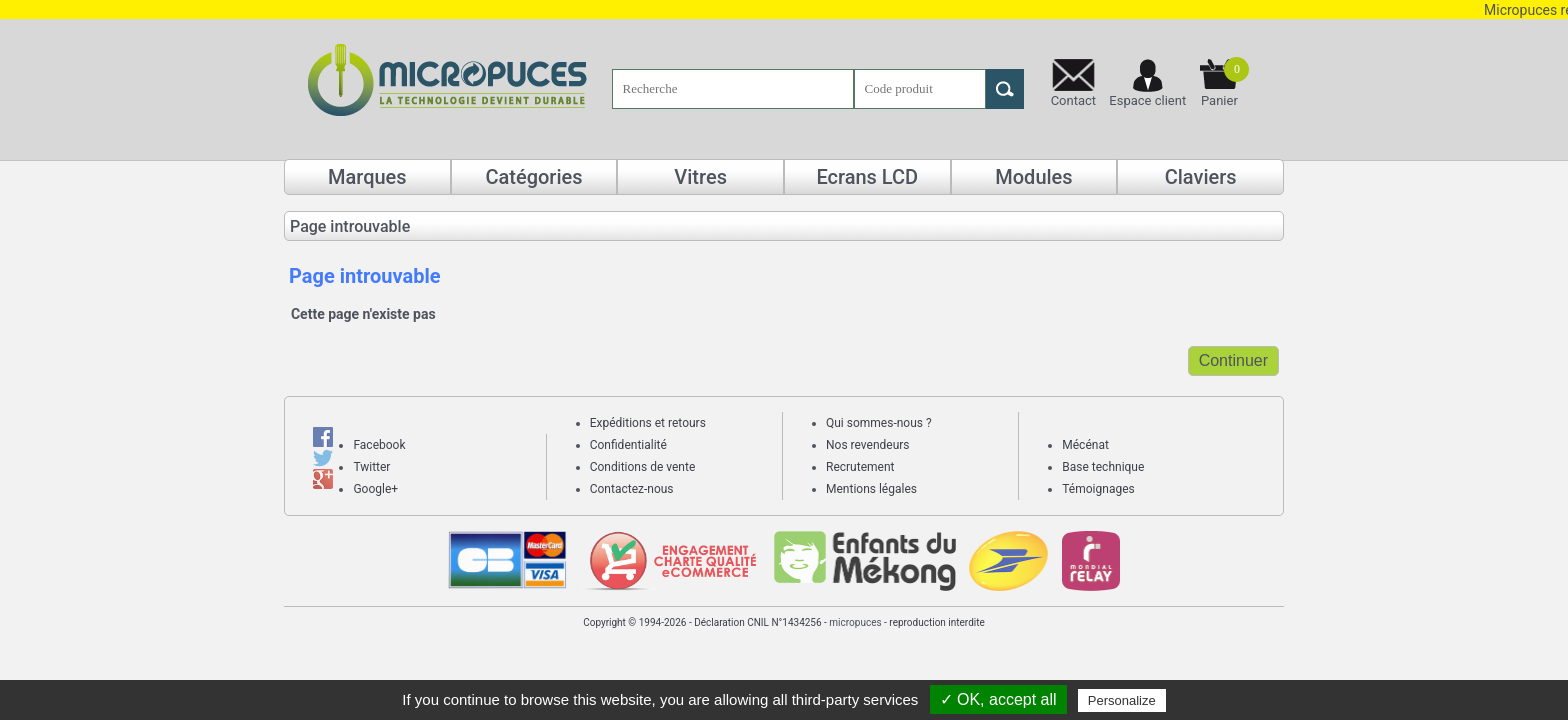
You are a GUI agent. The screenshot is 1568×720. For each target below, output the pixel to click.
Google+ (375, 489)
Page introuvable (350, 226)
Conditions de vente (643, 467)
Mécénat (1085, 445)
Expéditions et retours (648, 423)
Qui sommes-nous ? (879, 423)
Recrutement (860, 467)
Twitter (371, 467)
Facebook (379, 445)
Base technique (1103, 467)
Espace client (1147, 100)
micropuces (855, 622)
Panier (1225, 82)
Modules (1033, 177)
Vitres (700, 177)
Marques (367, 177)
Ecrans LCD (867, 177)
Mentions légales (871, 489)
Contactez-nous (632, 489)
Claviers (1201, 177)
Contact (1073, 100)
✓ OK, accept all (998, 699)
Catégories (533, 177)
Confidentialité (628, 445)
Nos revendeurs (868, 445)
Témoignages (1098, 489)
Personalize (1122, 700)
